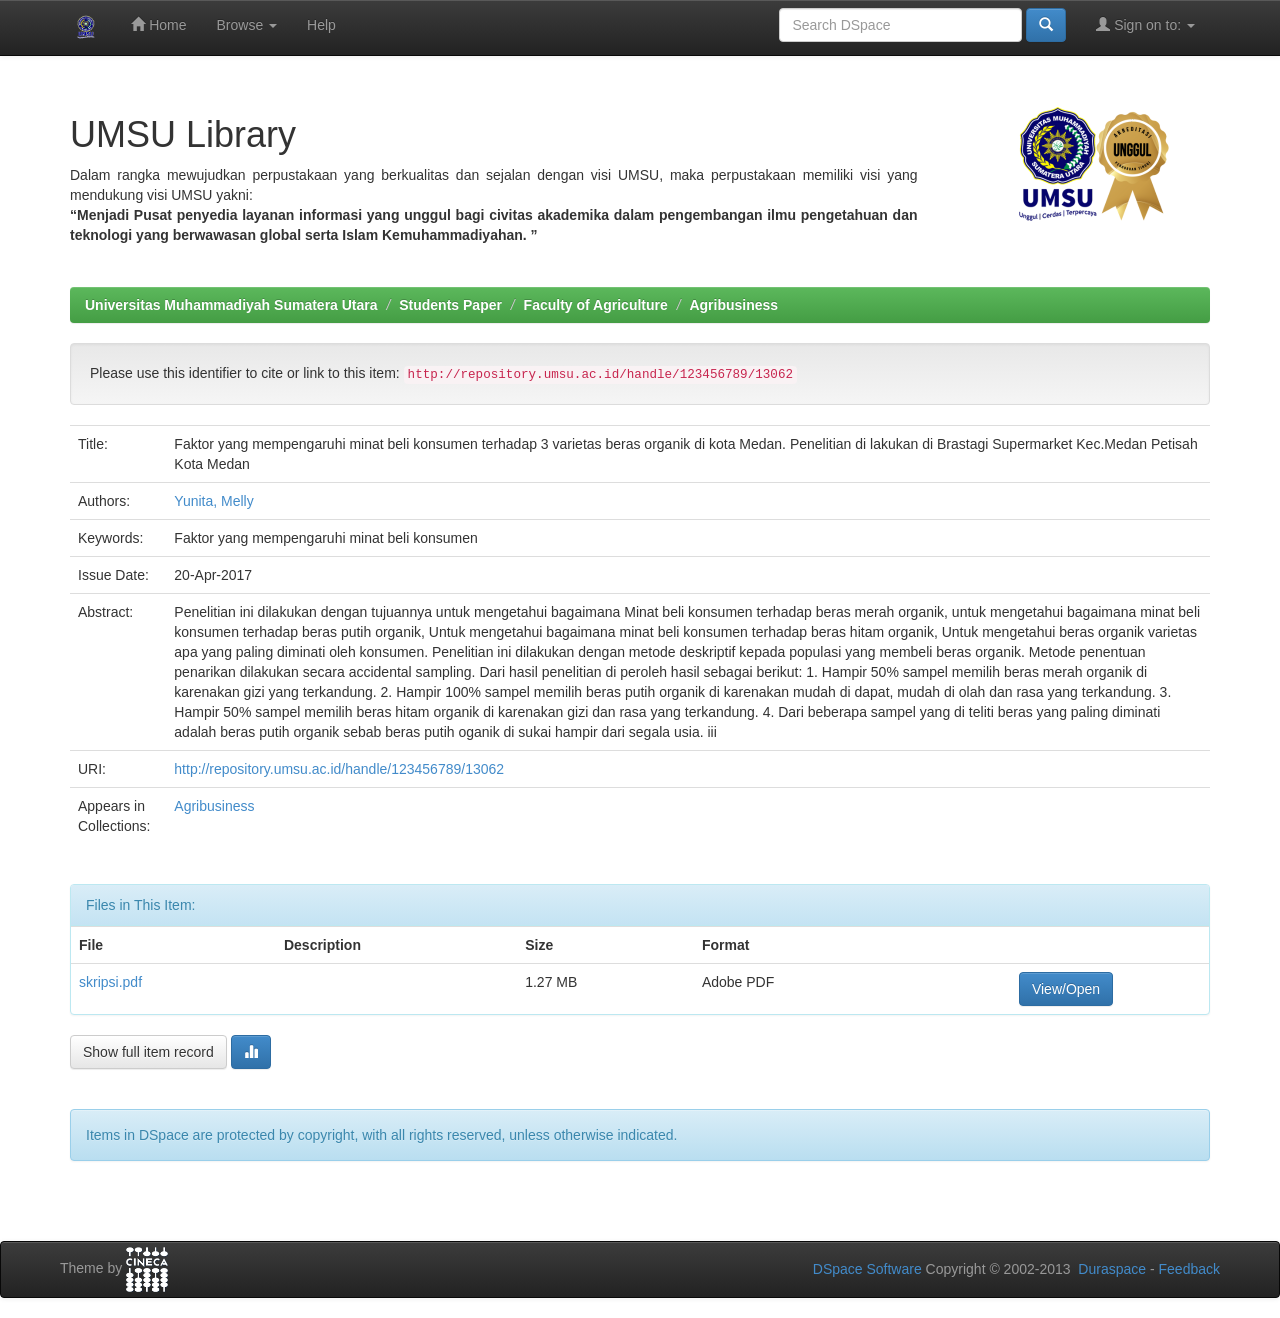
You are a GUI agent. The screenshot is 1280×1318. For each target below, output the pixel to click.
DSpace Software (867, 1269)
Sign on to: (1145, 24)
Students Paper (450, 305)
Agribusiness (733, 305)
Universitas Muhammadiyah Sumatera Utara (231, 305)
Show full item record (148, 1052)
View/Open (1066, 989)
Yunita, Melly (213, 501)
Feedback (1189, 1269)
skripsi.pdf (110, 982)
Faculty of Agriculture (596, 305)
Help (321, 25)
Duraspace (1112, 1269)
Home (158, 24)
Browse (246, 25)
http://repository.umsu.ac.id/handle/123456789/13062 (339, 769)
